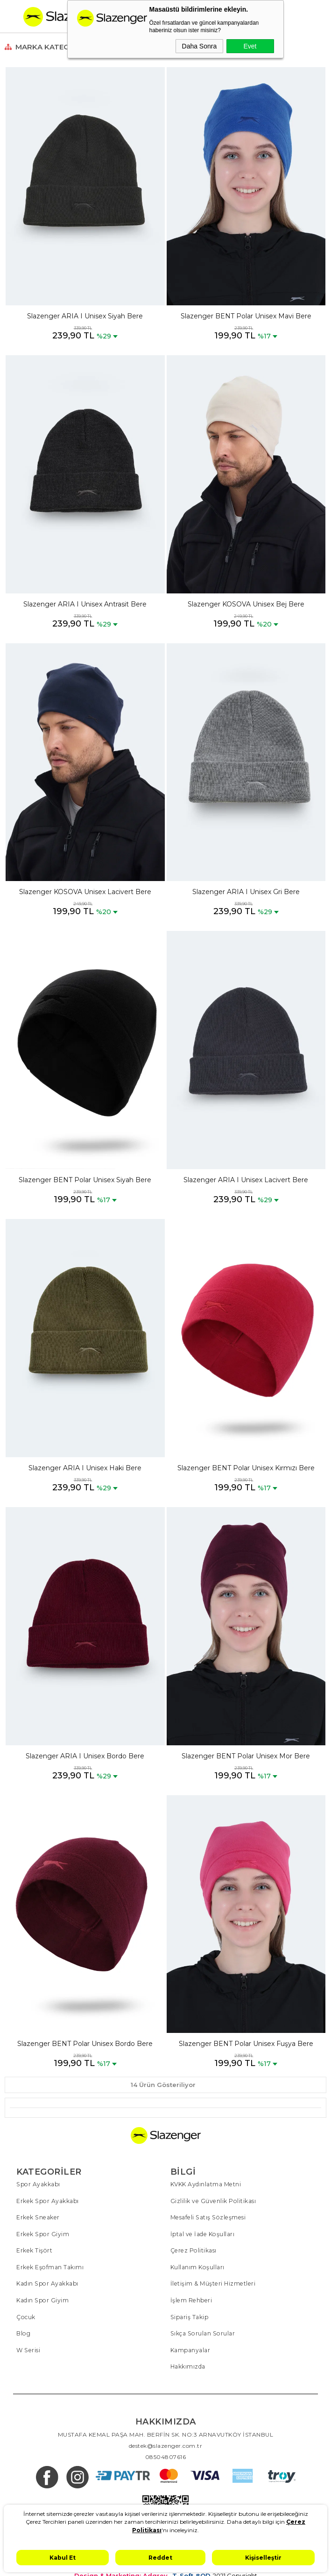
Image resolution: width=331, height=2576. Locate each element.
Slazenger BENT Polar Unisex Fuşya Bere (246, 2043)
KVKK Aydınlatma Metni (205, 2184)
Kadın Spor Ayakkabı (46, 2282)
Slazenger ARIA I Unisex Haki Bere (84, 1468)
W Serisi (27, 2347)
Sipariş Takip (189, 2314)
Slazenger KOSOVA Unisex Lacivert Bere (85, 892)
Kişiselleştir (263, 2557)
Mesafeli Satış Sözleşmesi (206, 2216)
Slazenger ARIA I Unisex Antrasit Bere (85, 604)
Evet (249, 46)
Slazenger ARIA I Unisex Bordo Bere (85, 1756)
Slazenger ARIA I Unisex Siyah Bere (85, 316)
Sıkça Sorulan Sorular (201, 2331)
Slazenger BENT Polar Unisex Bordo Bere (85, 2043)
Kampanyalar (190, 2347)
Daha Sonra (199, 46)
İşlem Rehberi (190, 2298)
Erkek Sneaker (37, 2216)
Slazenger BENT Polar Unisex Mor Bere (246, 1756)
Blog (23, 2331)
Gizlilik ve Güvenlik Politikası (212, 2200)
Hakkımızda (187, 2363)
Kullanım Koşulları (197, 2265)
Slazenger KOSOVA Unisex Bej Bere (246, 604)
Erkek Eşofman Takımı (49, 2265)
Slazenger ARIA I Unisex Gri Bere (246, 892)
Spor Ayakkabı (37, 2184)
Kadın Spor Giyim (42, 2298)
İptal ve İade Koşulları (201, 2233)
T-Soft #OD (191, 2572)
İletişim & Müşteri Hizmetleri (212, 2282)
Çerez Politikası (192, 2249)
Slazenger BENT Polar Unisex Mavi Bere (246, 316)
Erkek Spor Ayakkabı (46, 2200)
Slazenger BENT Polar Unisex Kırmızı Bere (246, 1468)
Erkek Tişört (33, 2249)
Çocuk (25, 2314)
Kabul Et (62, 2557)
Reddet (160, 2557)
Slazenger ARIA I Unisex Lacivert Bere (245, 1180)
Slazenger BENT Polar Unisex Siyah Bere (85, 1180)
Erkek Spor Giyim (42, 2233)
